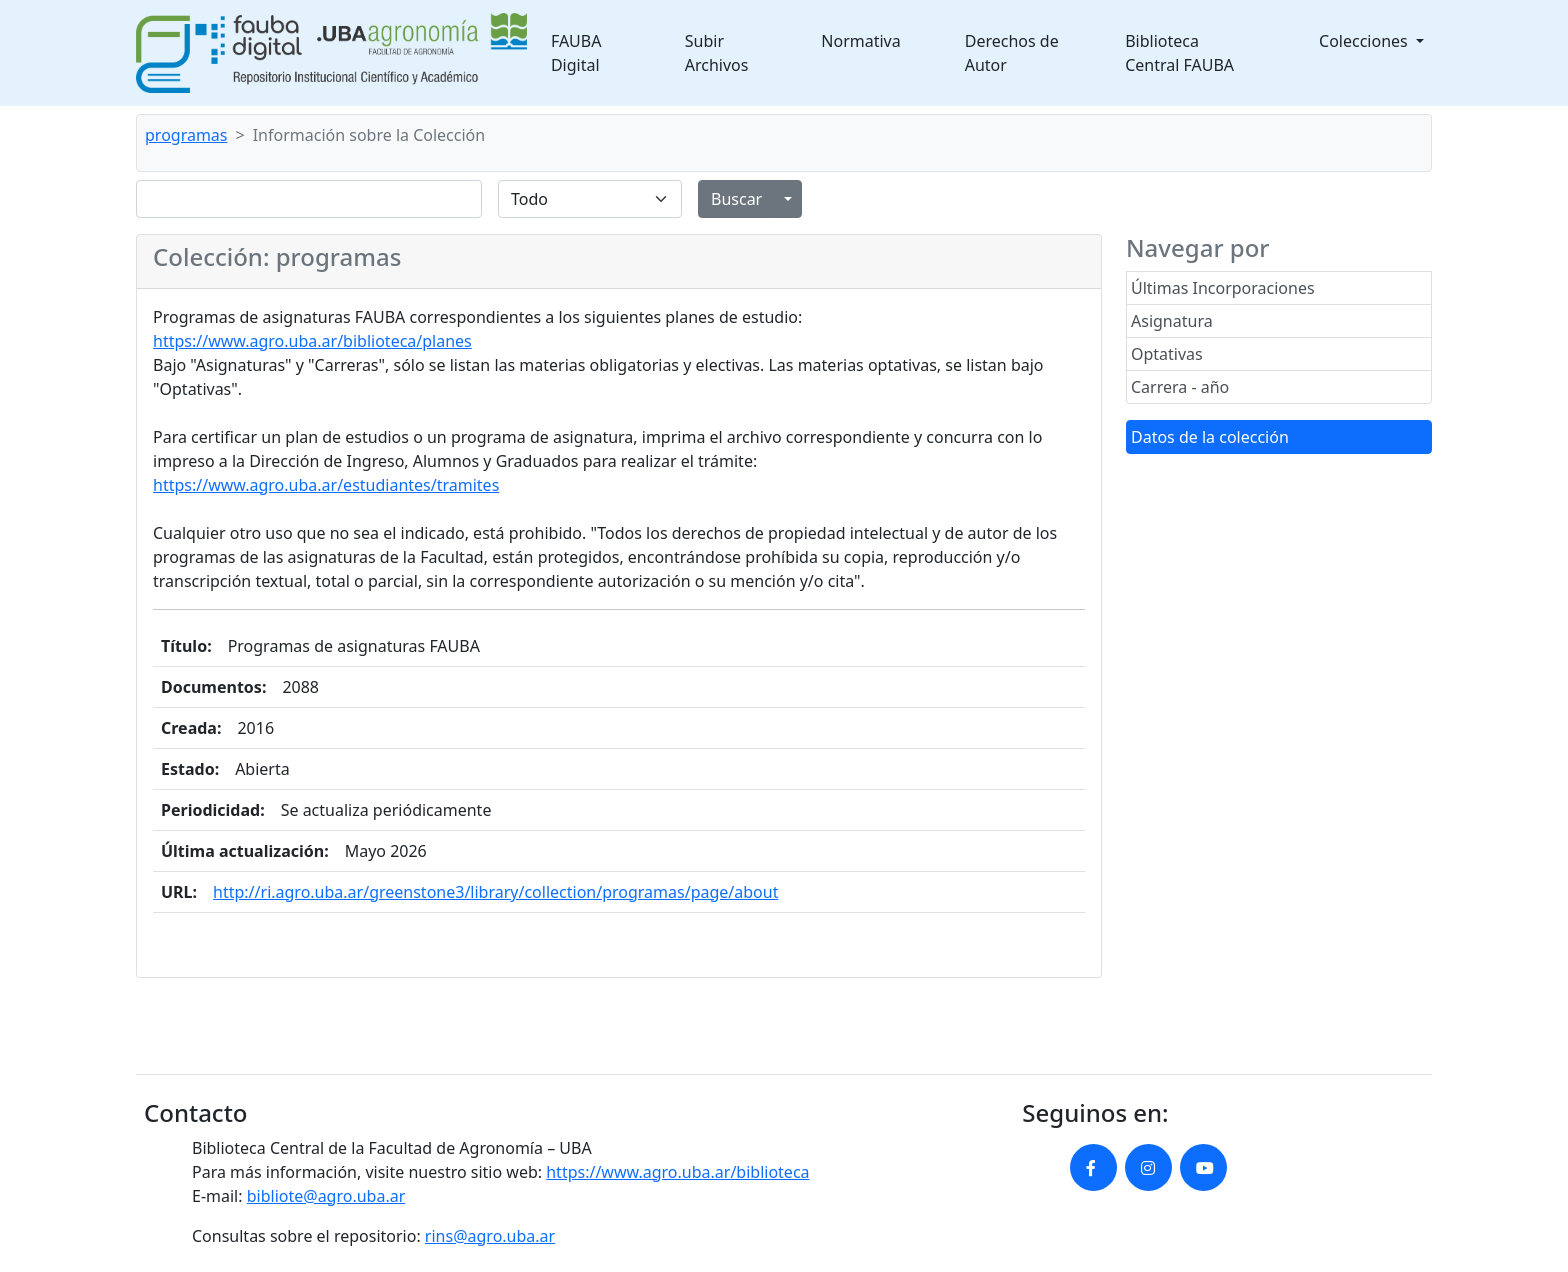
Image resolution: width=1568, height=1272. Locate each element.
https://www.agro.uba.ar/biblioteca (677, 1172)
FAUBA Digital (576, 53)
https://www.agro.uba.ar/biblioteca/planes (312, 341)
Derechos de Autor (1012, 53)
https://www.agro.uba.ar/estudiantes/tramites (326, 485)
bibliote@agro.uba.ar (326, 1196)
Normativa (860, 41)
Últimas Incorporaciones (1223, 288)
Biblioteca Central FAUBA (1179, 53)
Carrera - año (1180, 387)
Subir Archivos (717, 53)
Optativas (1167, 354)
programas (186, 135)
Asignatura (1172, 321)
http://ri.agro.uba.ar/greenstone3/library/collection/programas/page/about (495, 892)
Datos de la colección (1210, 437)
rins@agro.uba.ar (490, 1236)
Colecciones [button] (1365, 41)
